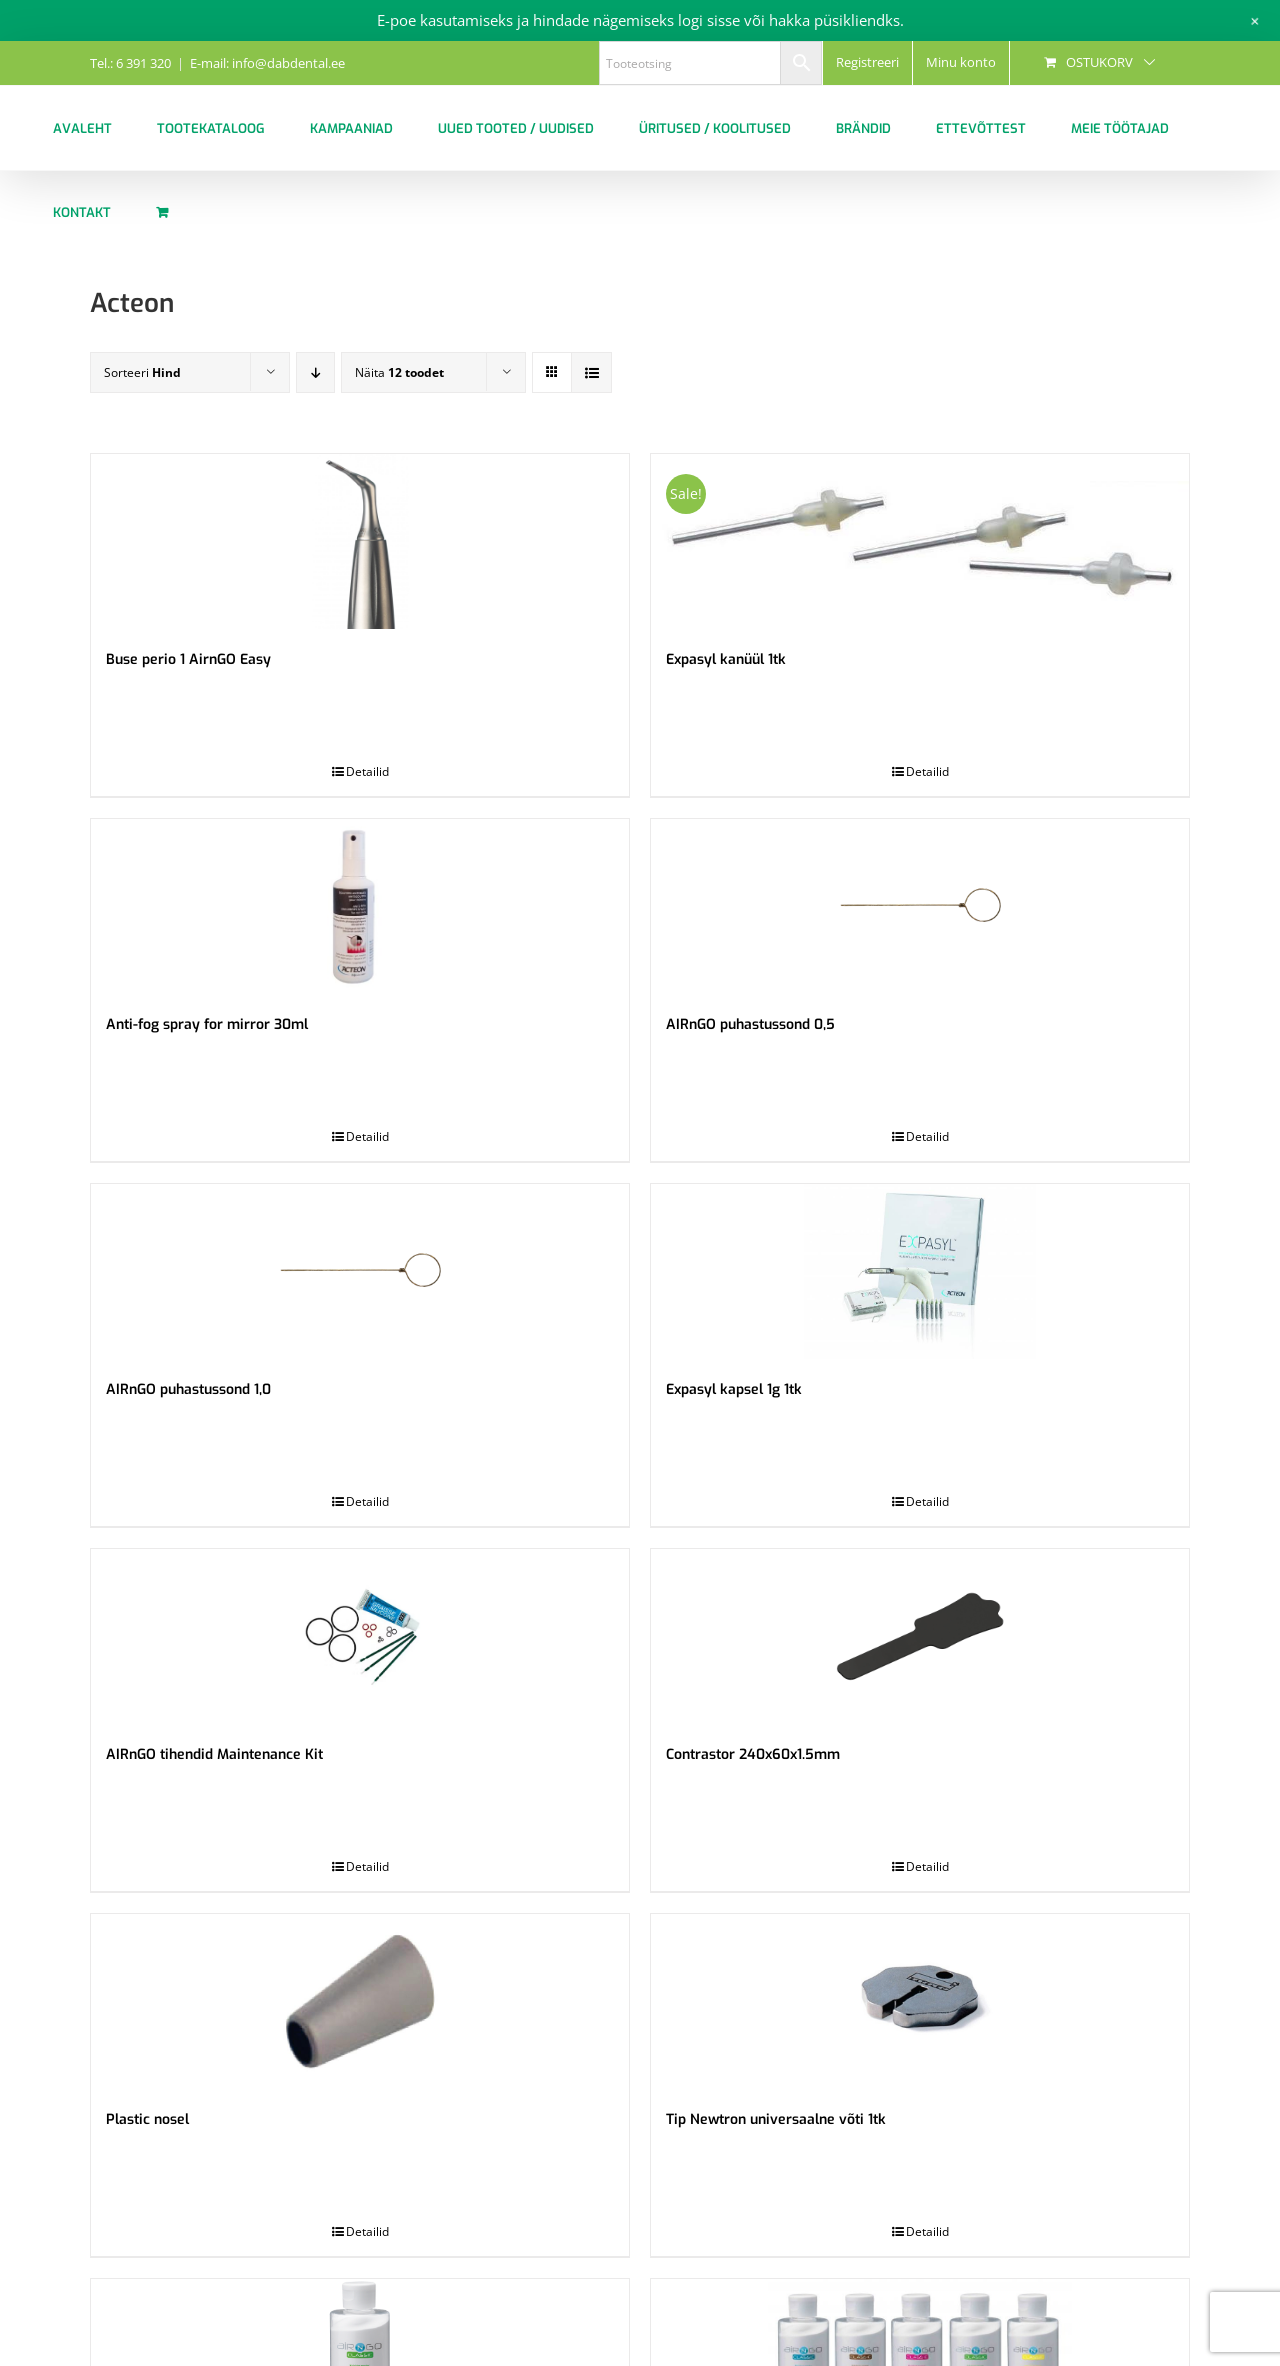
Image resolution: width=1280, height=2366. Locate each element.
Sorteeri (142, 372)
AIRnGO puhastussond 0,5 (750, 1024)
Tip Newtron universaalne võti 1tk (776, 2119)
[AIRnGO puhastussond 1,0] (360, 1271)
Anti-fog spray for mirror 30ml (207, 1024)
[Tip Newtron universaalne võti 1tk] (920, 2001)
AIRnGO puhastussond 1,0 (188, 1389)
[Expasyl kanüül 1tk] (920, 541)
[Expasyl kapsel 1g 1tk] (920, 1271)
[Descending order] (315, 372)
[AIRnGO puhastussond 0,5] (920, 906)
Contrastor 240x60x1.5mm (753, 1754)
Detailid (367, 771)
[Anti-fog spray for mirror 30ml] (360, 906)
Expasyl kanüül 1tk (726, 659)
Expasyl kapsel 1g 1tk (734, 1389)
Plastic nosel (147, 2119)
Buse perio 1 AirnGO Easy (188, 659)
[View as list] (591, 372)
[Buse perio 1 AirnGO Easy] (360, 541)
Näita (399, 372)
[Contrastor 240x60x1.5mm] (920, 1636)
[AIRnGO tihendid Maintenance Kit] (360, 1636)
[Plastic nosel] (360, 2001)
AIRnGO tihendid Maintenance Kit (214, 1754)
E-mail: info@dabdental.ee (267, 63)
